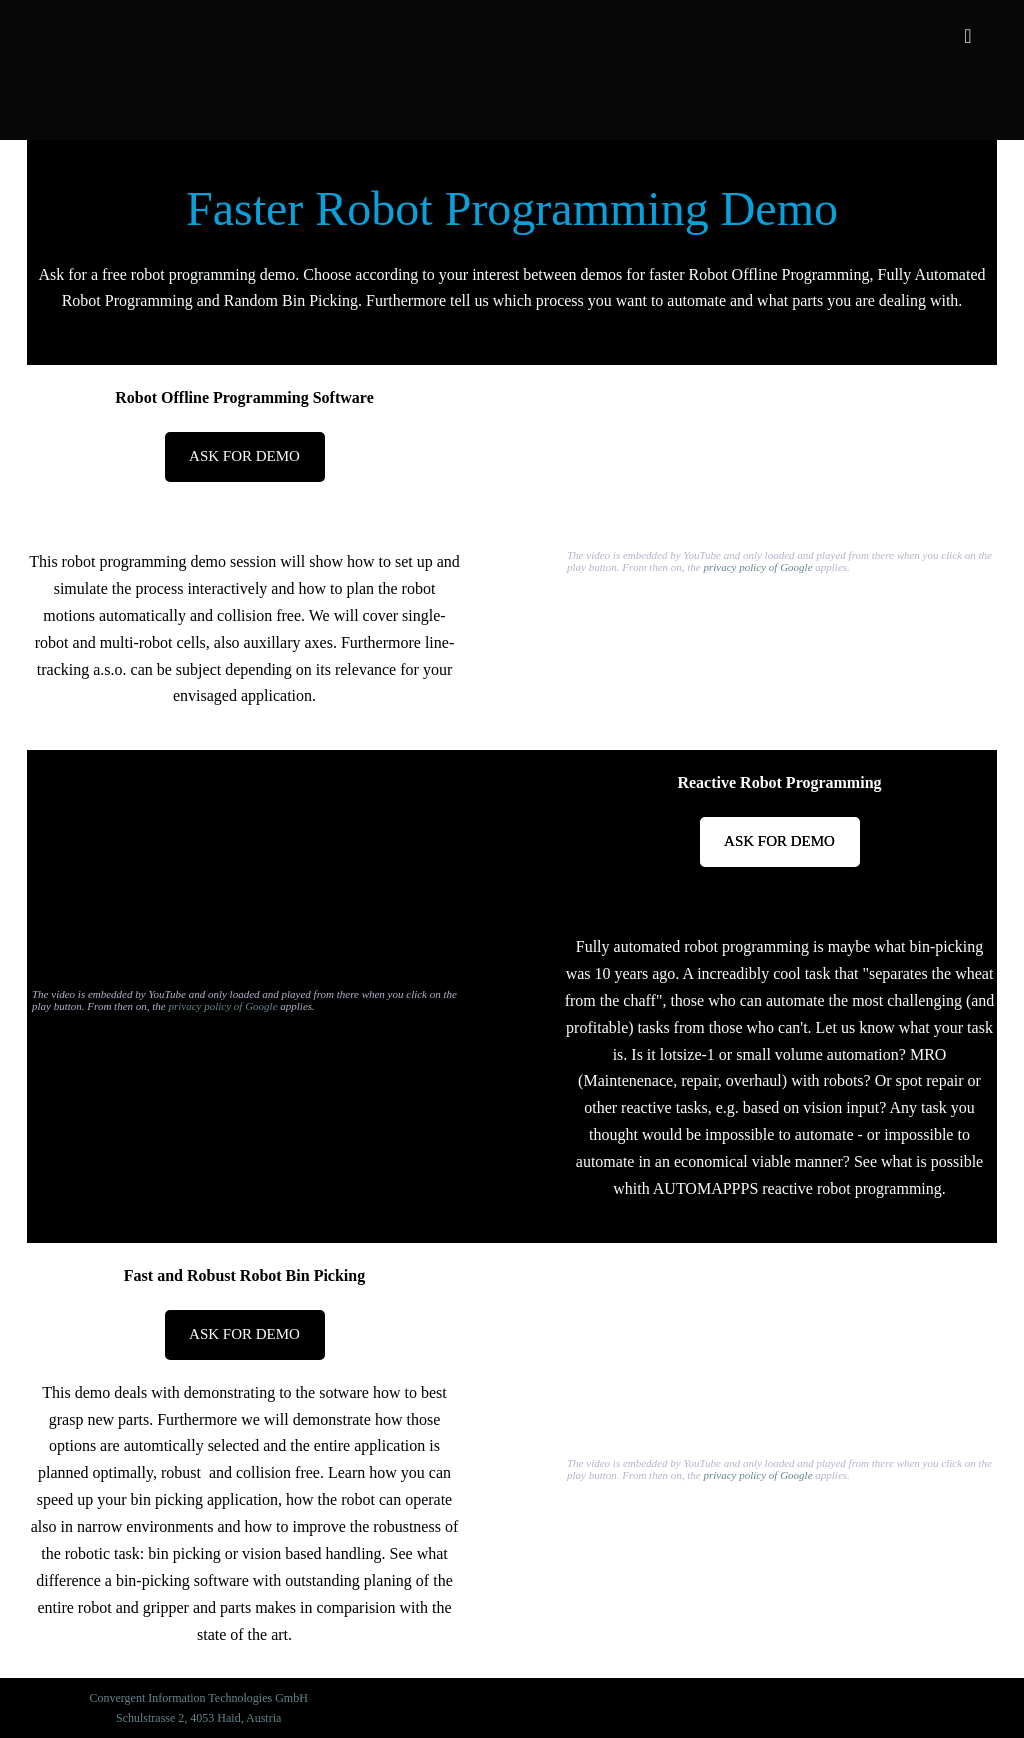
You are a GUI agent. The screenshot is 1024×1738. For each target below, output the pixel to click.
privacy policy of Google (759, 567)
